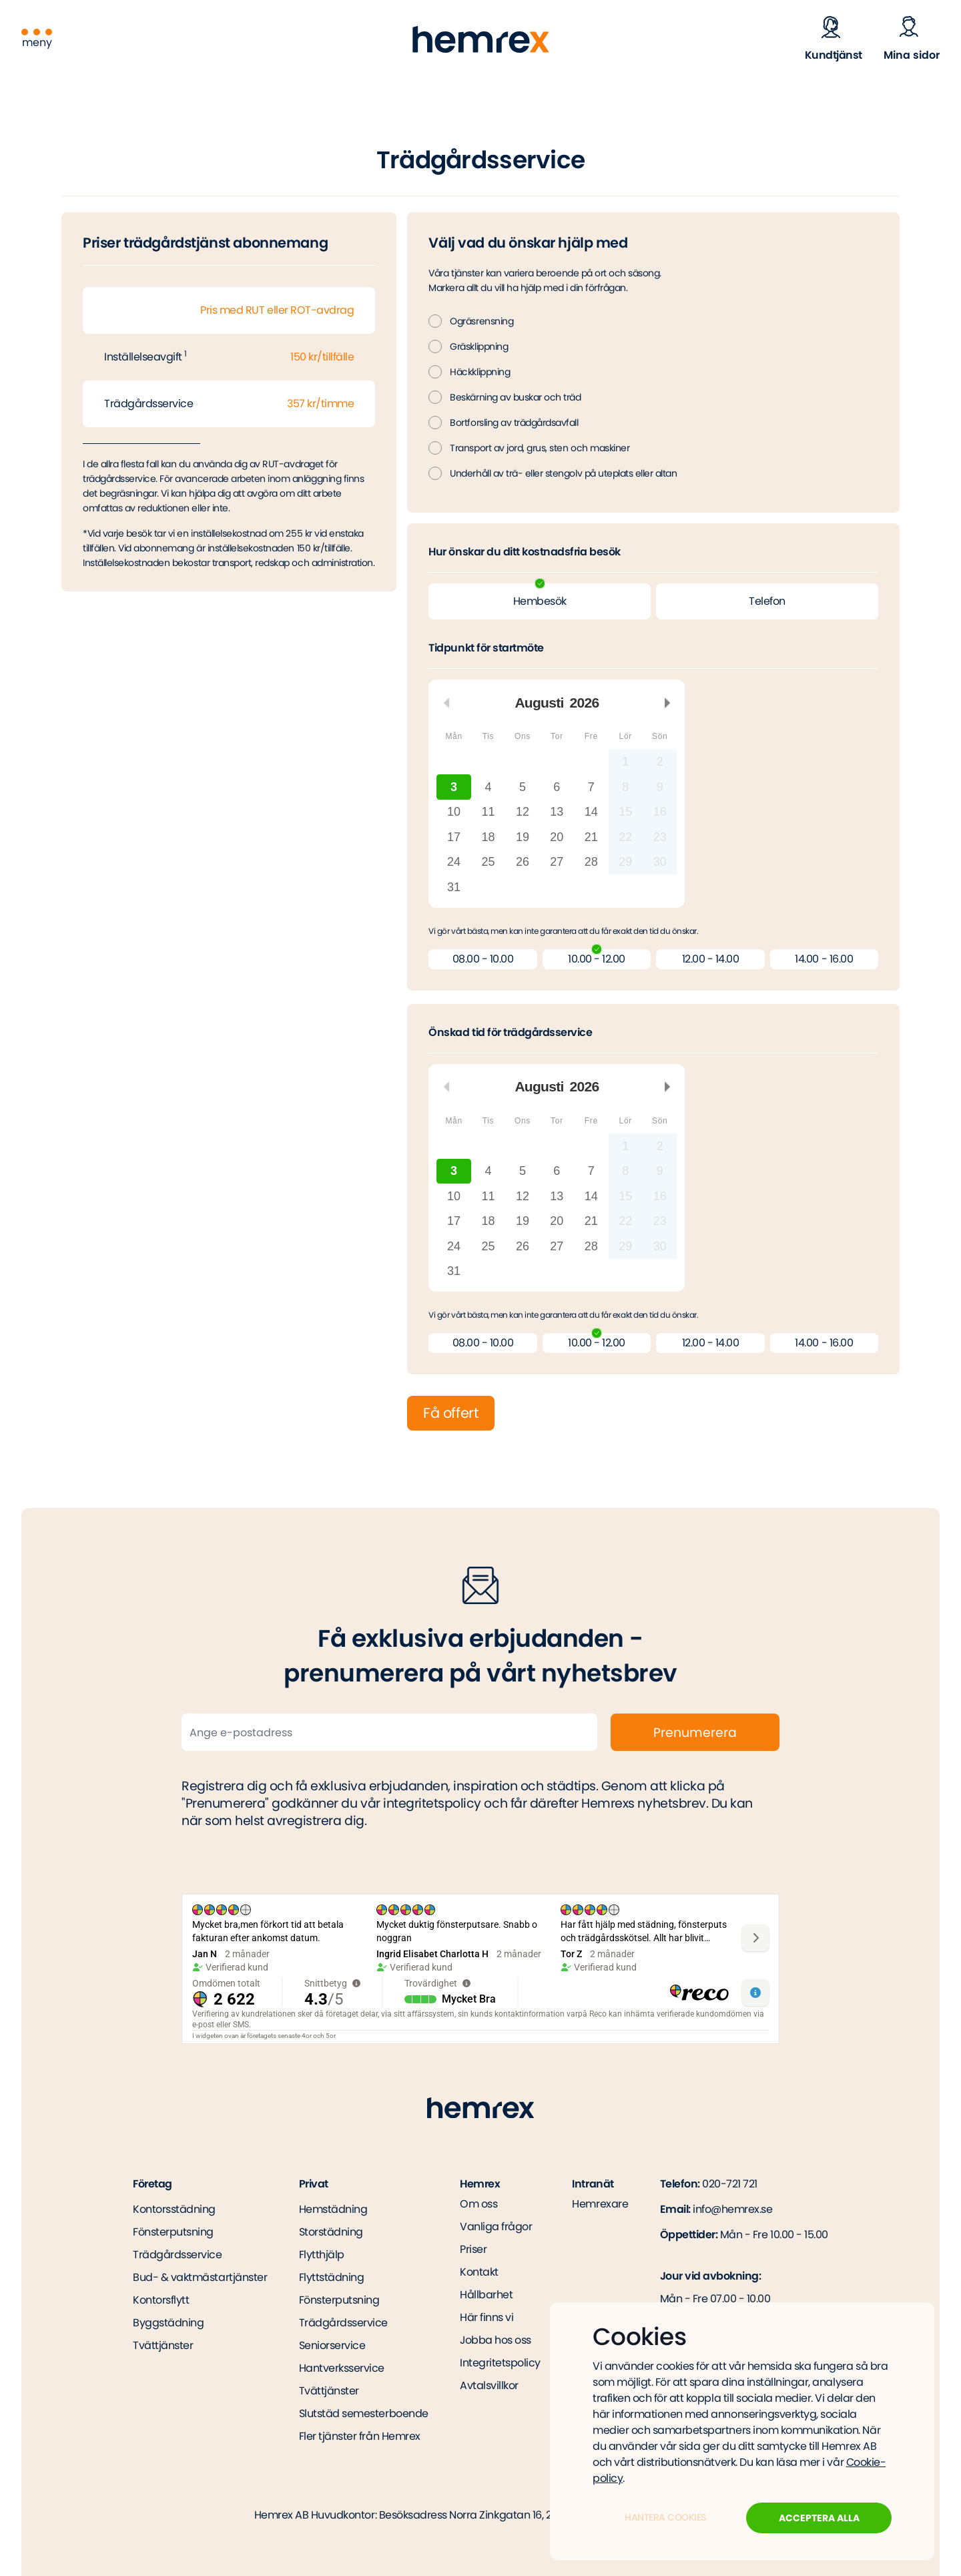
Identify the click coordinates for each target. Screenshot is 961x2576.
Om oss (478, 2204)
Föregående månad (446, 703)
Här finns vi (486, 2317)
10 (453, 811)
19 (522, 837)
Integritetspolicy (500, 2363)
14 (591, 811)
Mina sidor (912, 55)
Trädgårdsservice (177, 2254)
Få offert (450, 1413)
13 (556, 811)
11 (488, 811)
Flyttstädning (331, 2277)
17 (453, 837)
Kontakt (479, 2272)
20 (556, 837)
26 (522, 861)
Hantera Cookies (665, 2517)
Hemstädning (333, 2209)
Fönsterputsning (173, 2232)
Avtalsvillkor (489, 2385)
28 (591, 861)
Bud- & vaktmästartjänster (200, 2277)
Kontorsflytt (161, 2300)
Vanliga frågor (496, 2227)
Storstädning (331, 2232)
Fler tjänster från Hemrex (359, 2436)
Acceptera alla (819, 2518)
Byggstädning (168, 2322)
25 (488, 861)
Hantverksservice (341, 2368)
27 (556, 861)
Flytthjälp (321, 2254)
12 (522, 811)
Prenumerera (695, 1733)
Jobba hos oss (495, 2340)
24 (453, 861)
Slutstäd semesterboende (363, 2413)
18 (488, 837)
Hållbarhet (486, 2295)
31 (453, 887)
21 (591, 837)
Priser (473, 2249)
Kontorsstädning (174, 2209)
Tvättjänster (163, 2345)
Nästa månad (667, 703)
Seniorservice (332, 2345)
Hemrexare (600, 2204)
